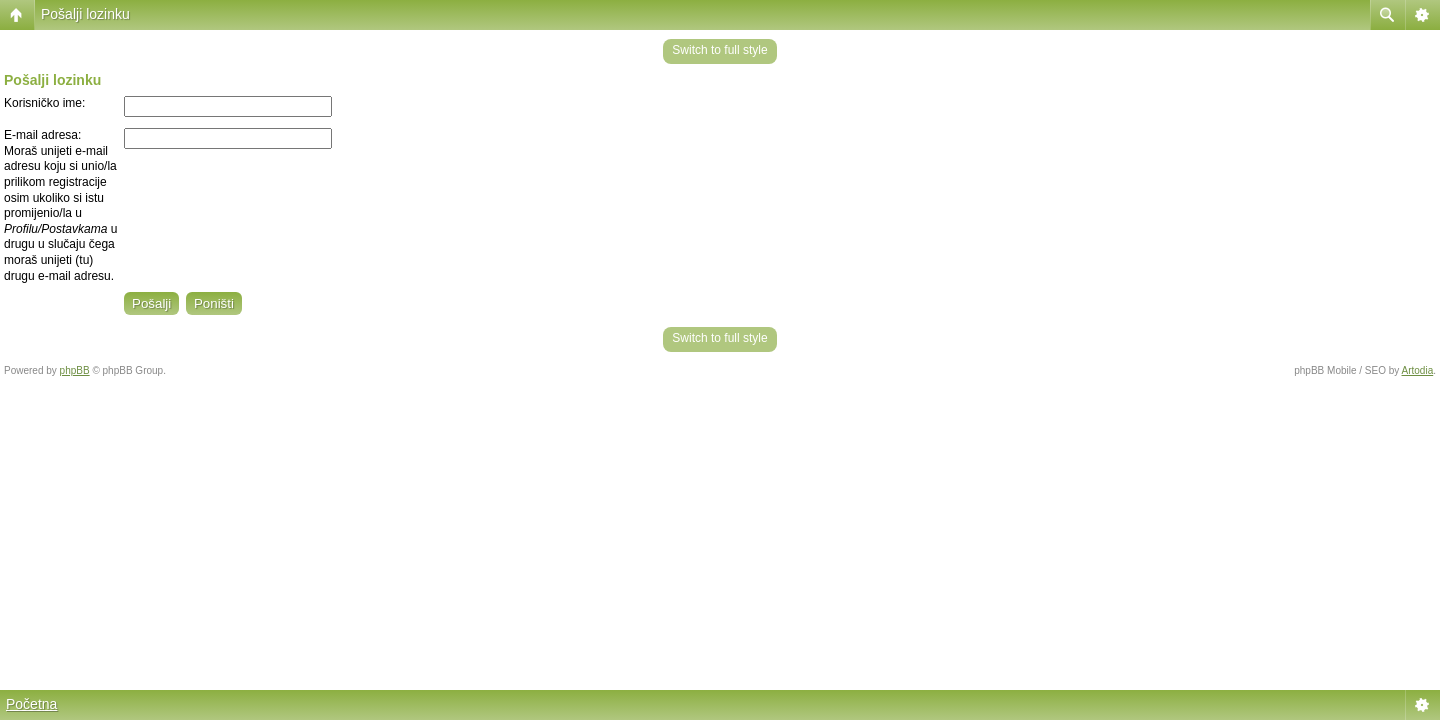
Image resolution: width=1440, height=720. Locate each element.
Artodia (1418, 370)
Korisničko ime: (44, 103)
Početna (31, 704)
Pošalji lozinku (85, 14)
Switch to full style (719, 50)
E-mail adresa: (42, 135)
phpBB (75, 370)
